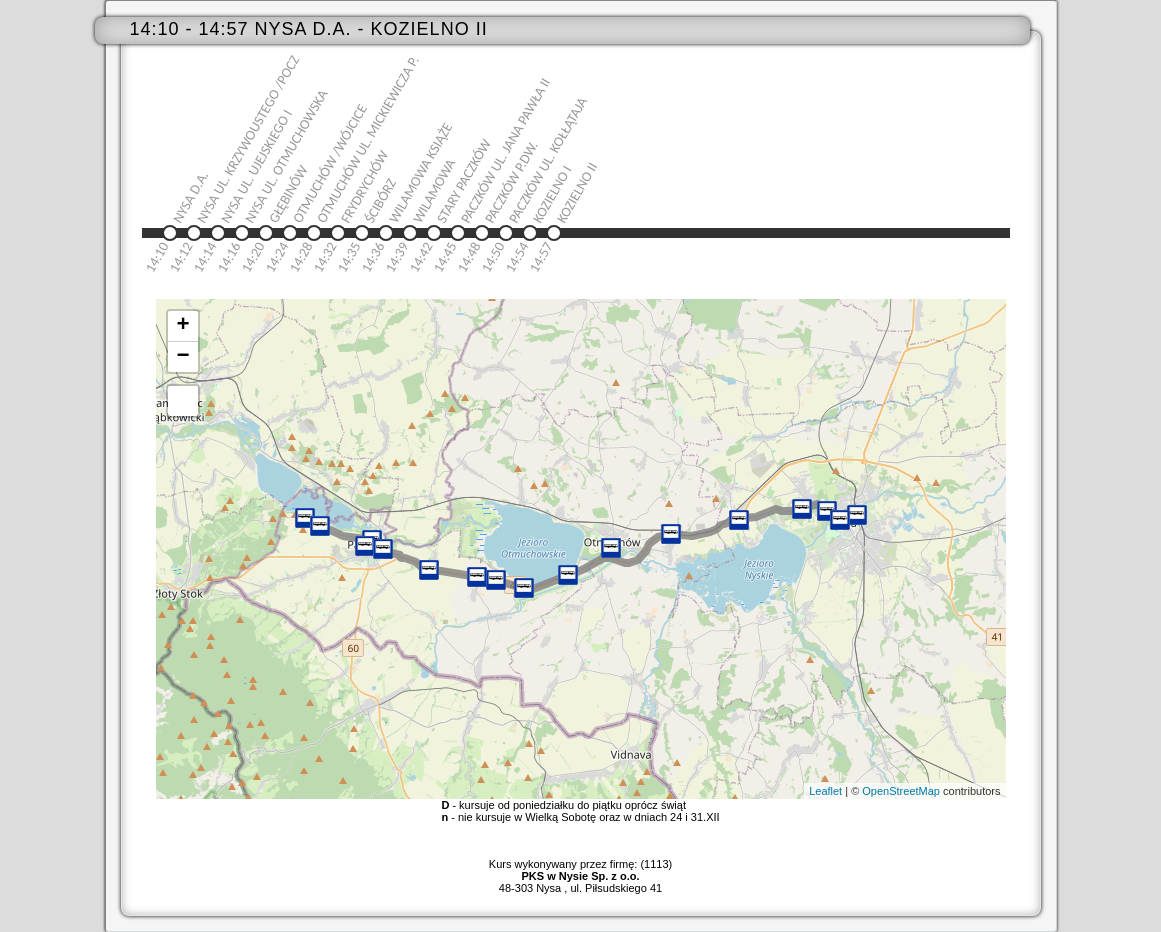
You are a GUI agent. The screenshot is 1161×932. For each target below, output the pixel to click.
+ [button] (182, 326)
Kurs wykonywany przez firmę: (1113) (580, 870)
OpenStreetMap (901, 791)
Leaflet (825, 791)
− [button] (182, 357)
